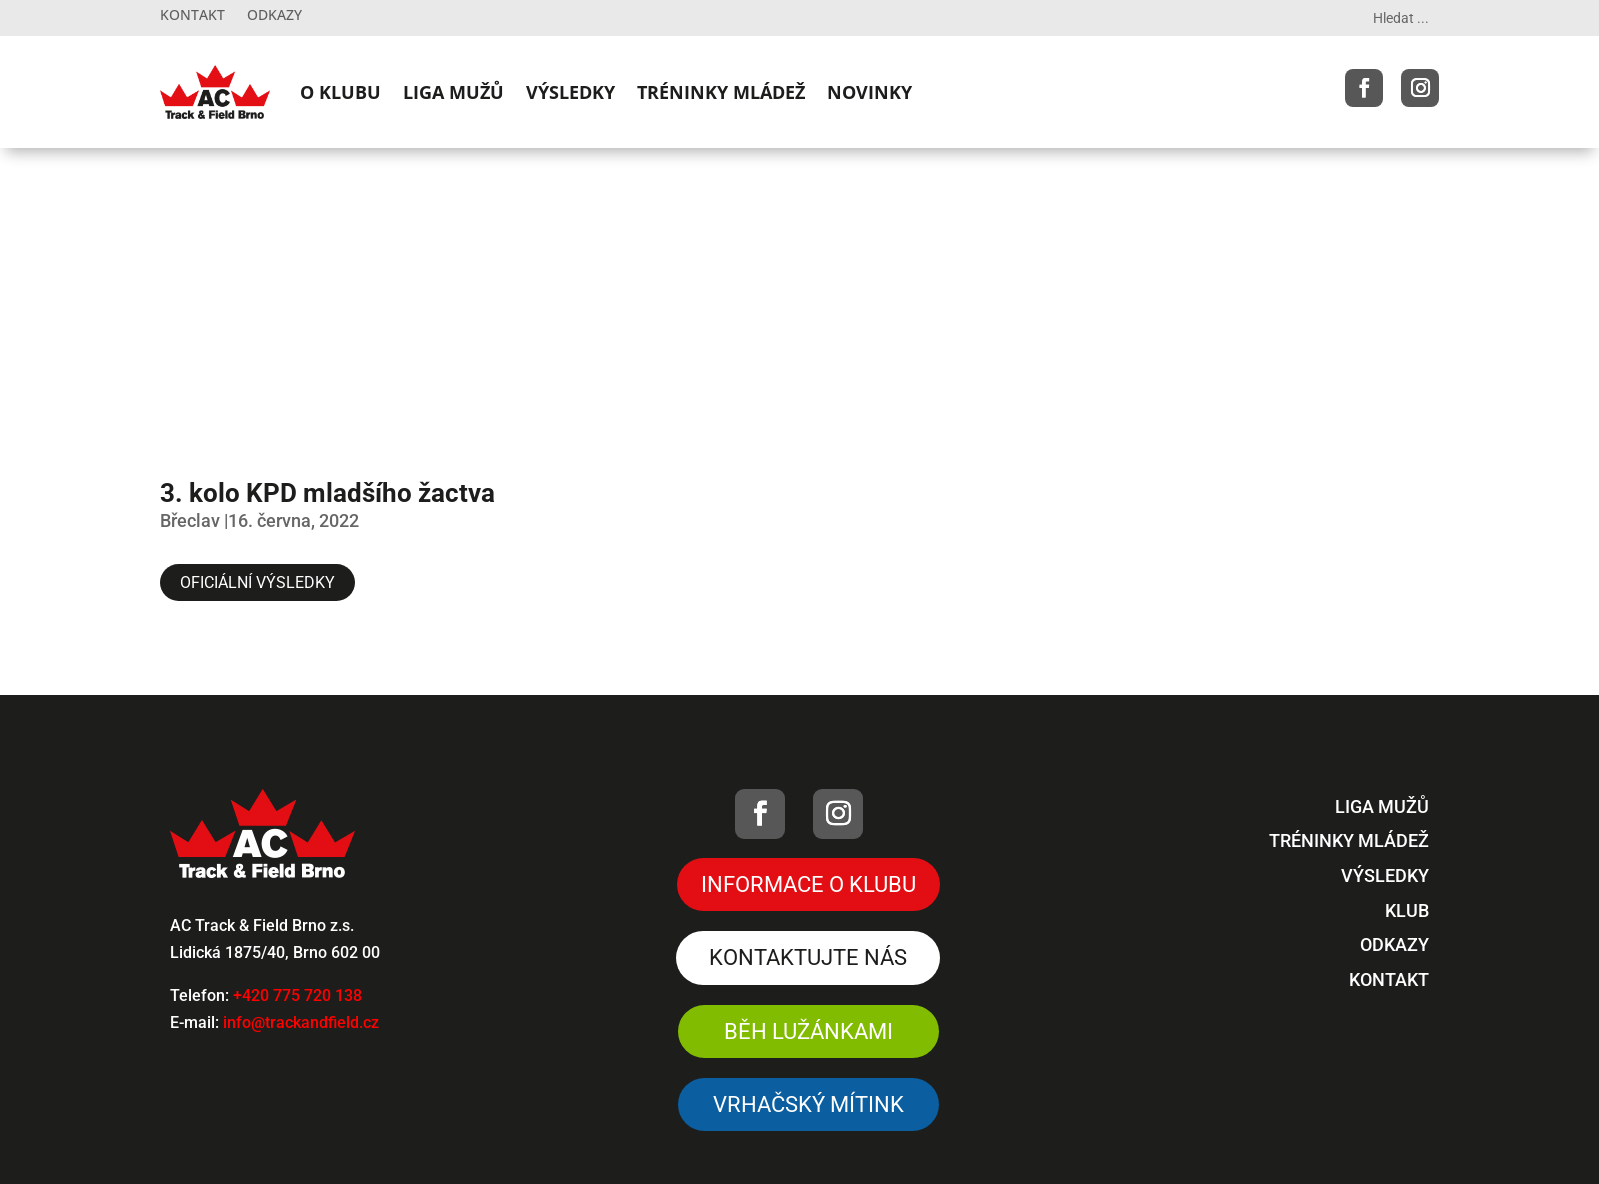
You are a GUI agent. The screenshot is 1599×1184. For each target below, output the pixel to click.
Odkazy (274, 16)
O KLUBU (340, 92)
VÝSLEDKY (570, 92)
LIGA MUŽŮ (453, 92)
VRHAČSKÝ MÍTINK (808, 1104)
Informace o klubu (808, 884)
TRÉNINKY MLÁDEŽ (721, 92)
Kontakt (192, 16)
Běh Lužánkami (808, 1031)
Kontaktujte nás (808, 957)
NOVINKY (869, 92)
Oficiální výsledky (257, 582)
